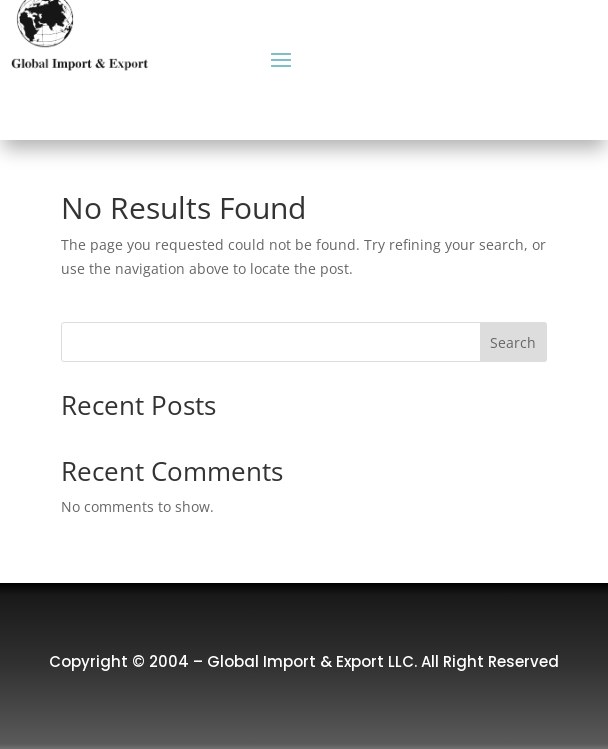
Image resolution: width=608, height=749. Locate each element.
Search (513, 342)
